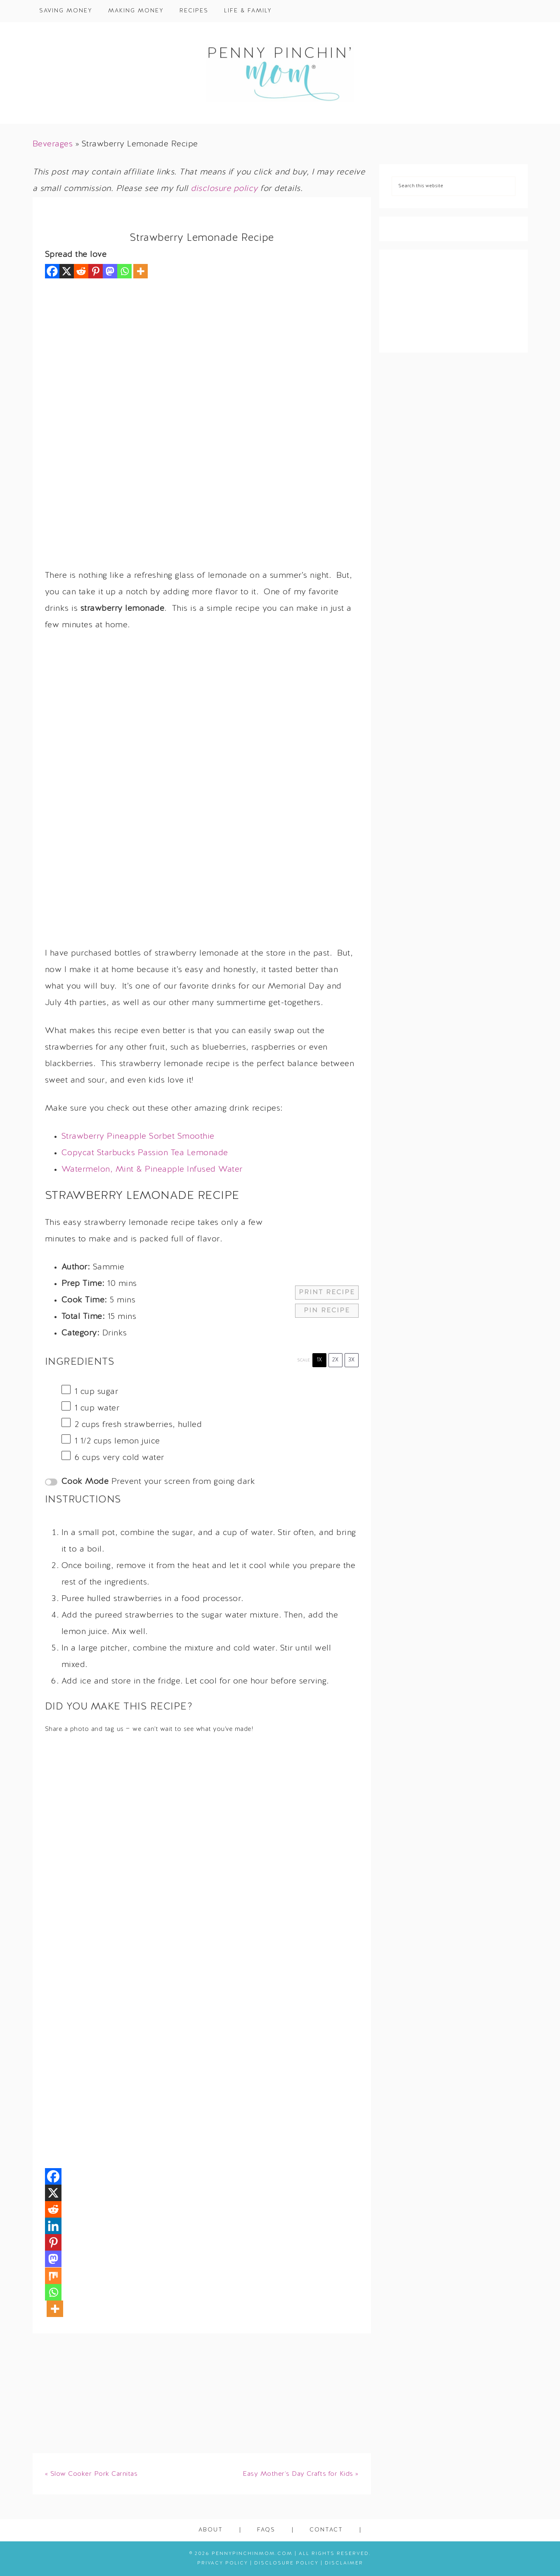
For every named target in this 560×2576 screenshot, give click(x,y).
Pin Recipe (327, 1310)
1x (319, 1360)
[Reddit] (81, 271)
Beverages (53, 144)
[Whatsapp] (124, 271)
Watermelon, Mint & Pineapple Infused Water (152, 1169)
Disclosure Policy (286, 2563)
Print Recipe (327, 1292)
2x (335, 1360)
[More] (140, 271)
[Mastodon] (110, 271)
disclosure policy (224, 188)
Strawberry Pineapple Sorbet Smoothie (138, 1136)
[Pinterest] (95, 271)
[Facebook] (52, 271)
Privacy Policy (222, 2563)
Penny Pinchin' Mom (280, 73)
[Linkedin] (53, 2226)
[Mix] (53, 2276)
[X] (66, 271)
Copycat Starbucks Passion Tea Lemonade (144, 1153)
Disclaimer (344, 2563)
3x (351, 1360)
